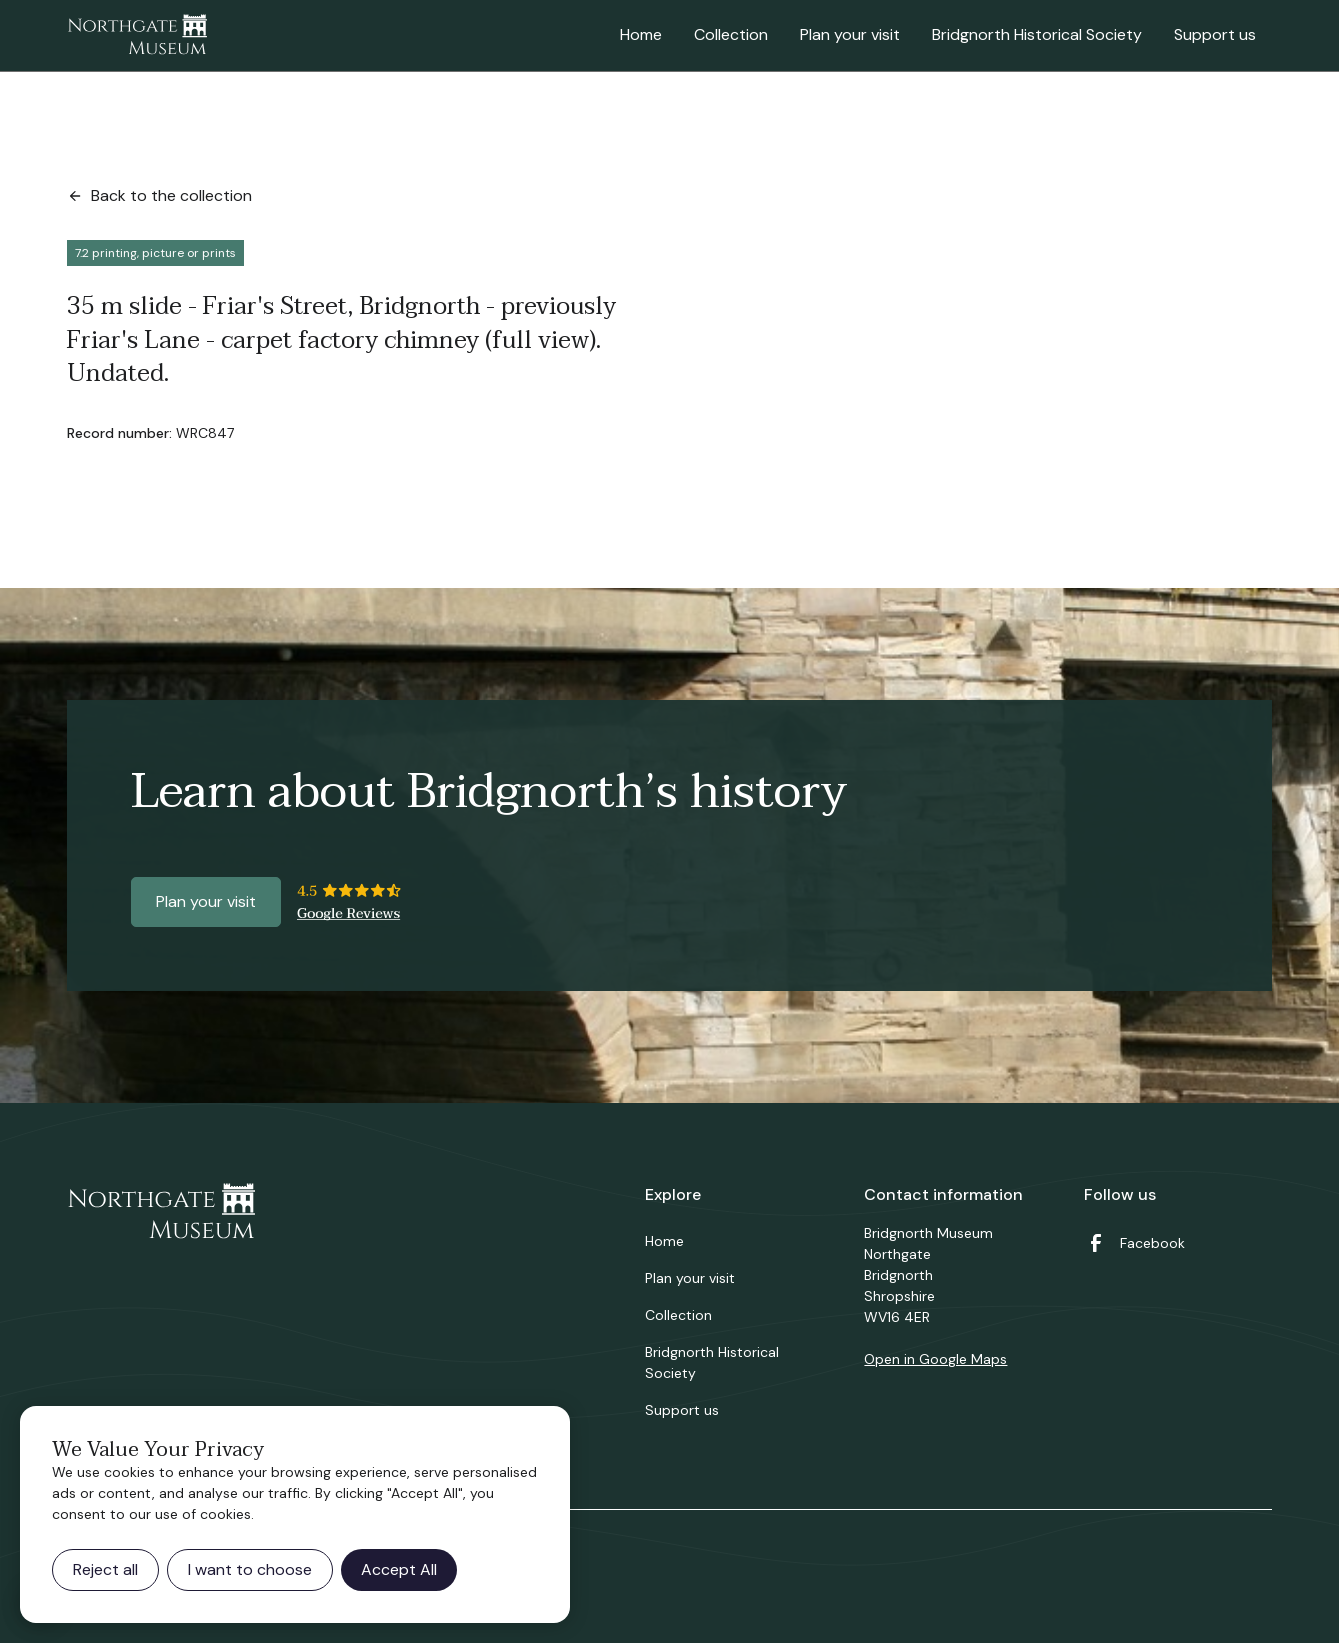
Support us (1215, 34)
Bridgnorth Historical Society (1037, 34)
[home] (137, 36)
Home (641, 34)
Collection (731, 34)
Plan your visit (850, 34)
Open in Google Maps (935, 1359)
